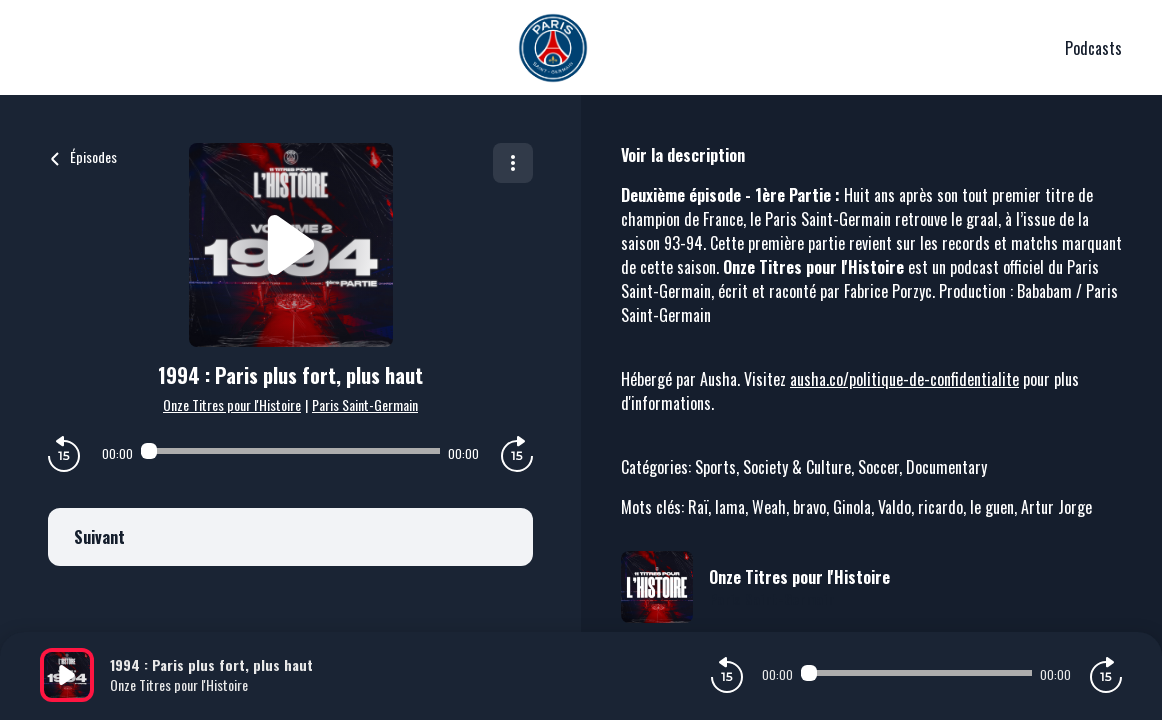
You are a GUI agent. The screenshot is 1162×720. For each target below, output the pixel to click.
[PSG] (552, 48)
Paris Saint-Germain (365, 404)
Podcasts (1093, 48)
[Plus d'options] (513, 163)
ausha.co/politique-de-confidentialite (904, 379)
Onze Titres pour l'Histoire (232, 404)
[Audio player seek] (290, 451)
